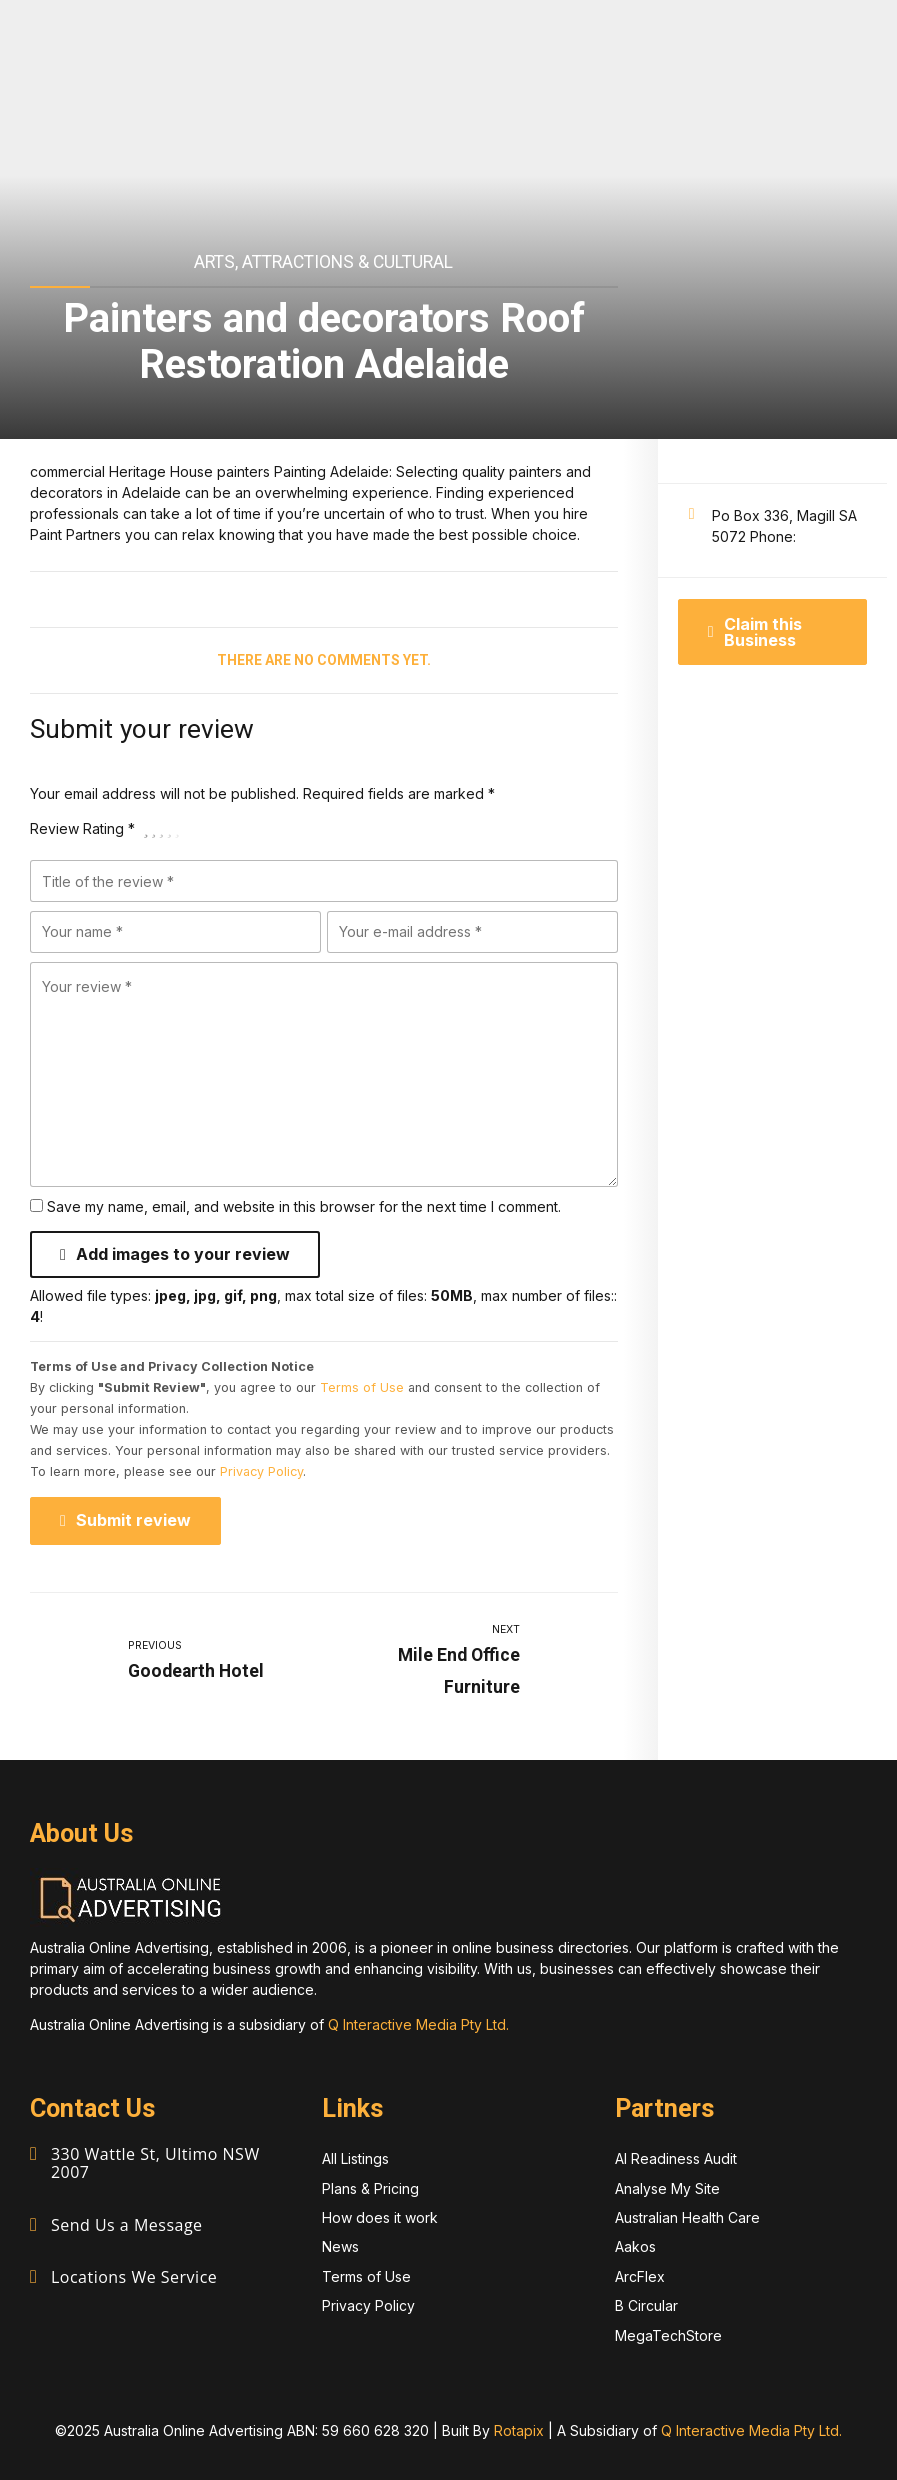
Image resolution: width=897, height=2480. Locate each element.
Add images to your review (183, 1254)
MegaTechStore (668, 2334)
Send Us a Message (127, 2222)
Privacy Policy (261, 1471)
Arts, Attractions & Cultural (323, 262)
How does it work (380, 2216)
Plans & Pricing (370, 2187)
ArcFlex (640, 2275)
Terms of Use (362, 1387)
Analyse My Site (667, 2187)
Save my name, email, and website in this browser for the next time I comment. (304, 1206)
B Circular (646, 2305)
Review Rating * (82, 828)
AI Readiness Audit (676, 2158)
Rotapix (519, 2429)
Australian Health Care (687, 2216)
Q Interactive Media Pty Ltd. (418, 2024)
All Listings (355, 2158)
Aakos (635, 2246)
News (340, 2246)
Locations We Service (134, 2273)
